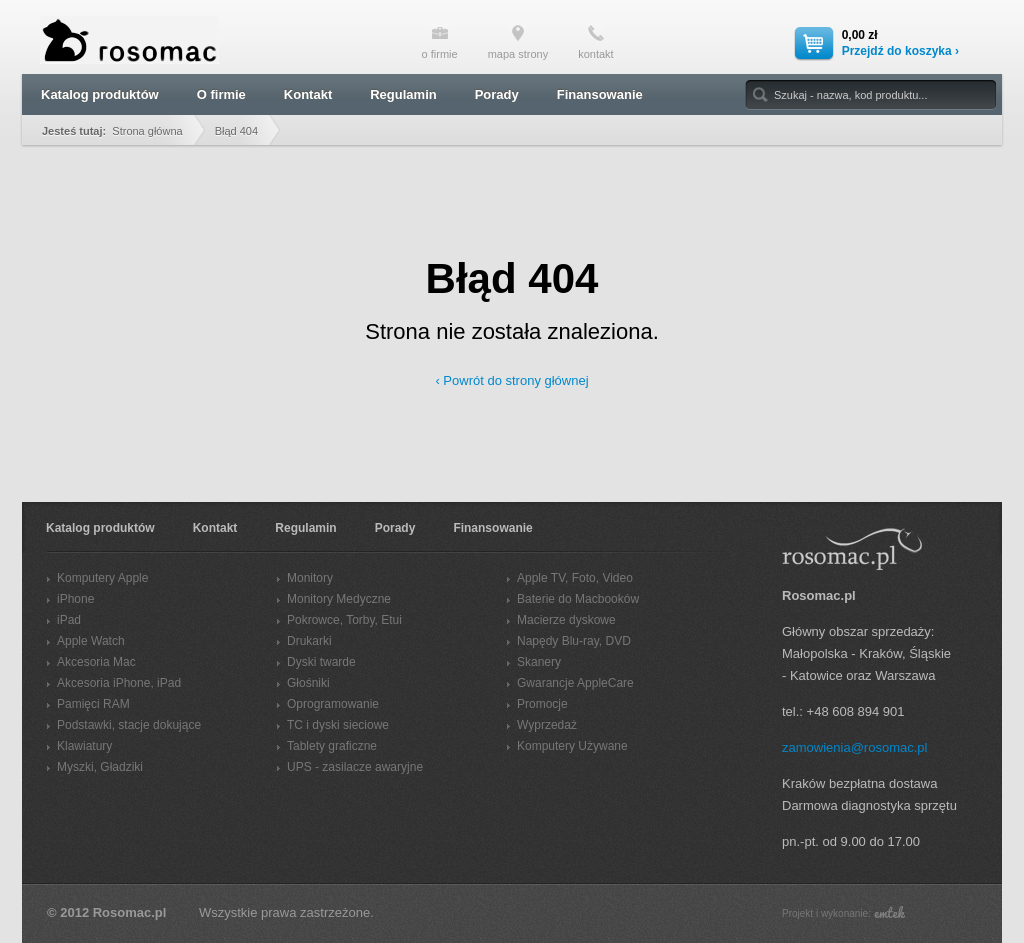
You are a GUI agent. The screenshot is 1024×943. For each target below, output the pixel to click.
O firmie (221, 94)
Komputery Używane (572, 746)
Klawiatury (84, 746)
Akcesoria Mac (96, 662)
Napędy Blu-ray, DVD (574, 641)
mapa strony (518, 42)
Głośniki (308, 683)
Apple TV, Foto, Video (575, 578)
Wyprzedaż (547, 725)
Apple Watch (91, 641)
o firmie (440, 42)
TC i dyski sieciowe (338, 725)
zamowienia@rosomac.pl (854, 747)
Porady (497, 94)
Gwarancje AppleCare (575, 683)
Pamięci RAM (93, 704)
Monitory (310, 578)
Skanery (539, 662)
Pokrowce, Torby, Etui (344, 620)
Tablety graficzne (332, 746)
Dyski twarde (321, 662)
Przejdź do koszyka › (900, 51)
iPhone (75, 599)
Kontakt (308, 94)
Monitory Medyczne (339, 599)
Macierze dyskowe (566, 620)
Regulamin (403, 94)
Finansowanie (600, 94)
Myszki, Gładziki (100, 767)
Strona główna (147, 131)
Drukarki (309, 641)
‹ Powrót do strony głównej (511, 380)
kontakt (595, 42)
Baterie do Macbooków (578, 599)
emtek (889, 912)
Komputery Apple (102, 578)
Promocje (542, 704)
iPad (69, 620)
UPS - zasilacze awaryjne (355, 767)
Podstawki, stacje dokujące (129, 725)
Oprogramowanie (333, 704)
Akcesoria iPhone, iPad (119, 683)
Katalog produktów (100, 94)
